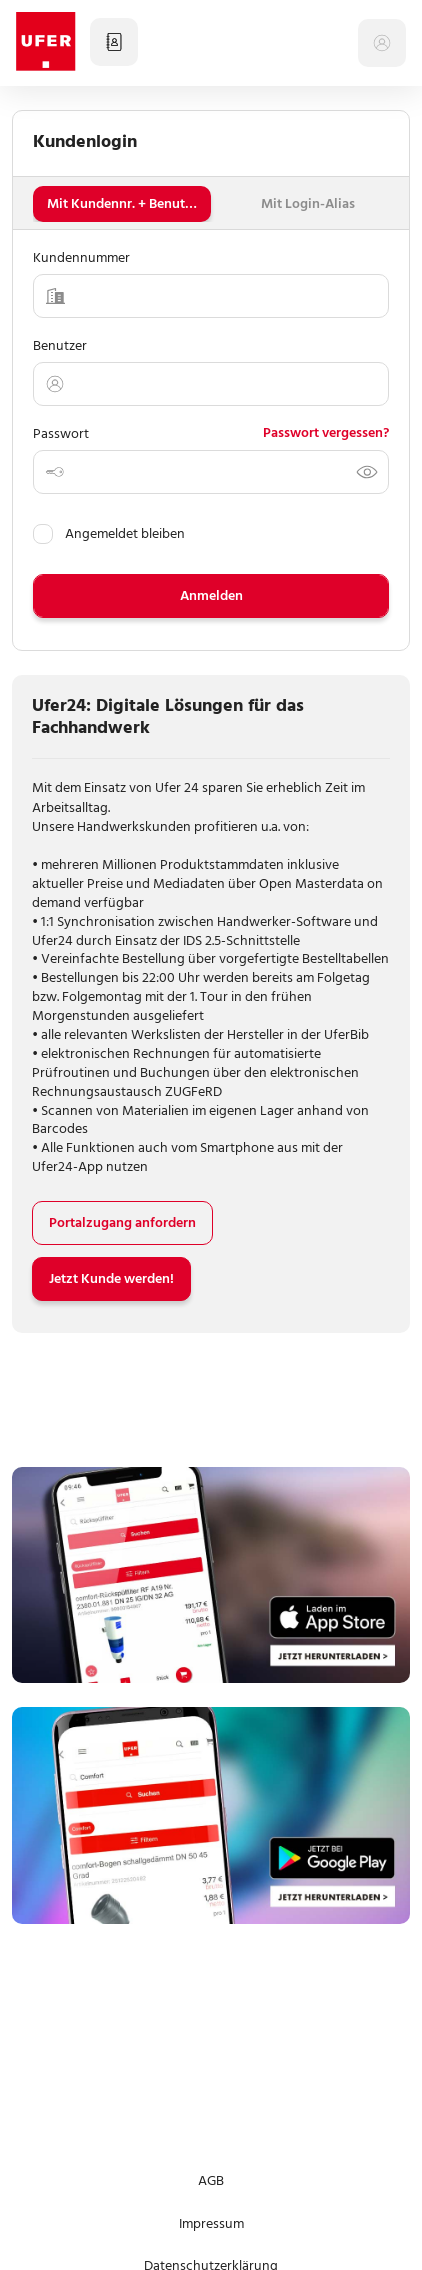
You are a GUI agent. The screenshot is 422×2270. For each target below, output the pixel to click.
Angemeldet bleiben (109, 533)
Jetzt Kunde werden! (111, 1278)
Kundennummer (81, 257)
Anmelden (211, 595)
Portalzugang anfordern (122, 1222)
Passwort (61, 433)
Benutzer (60, 345)
